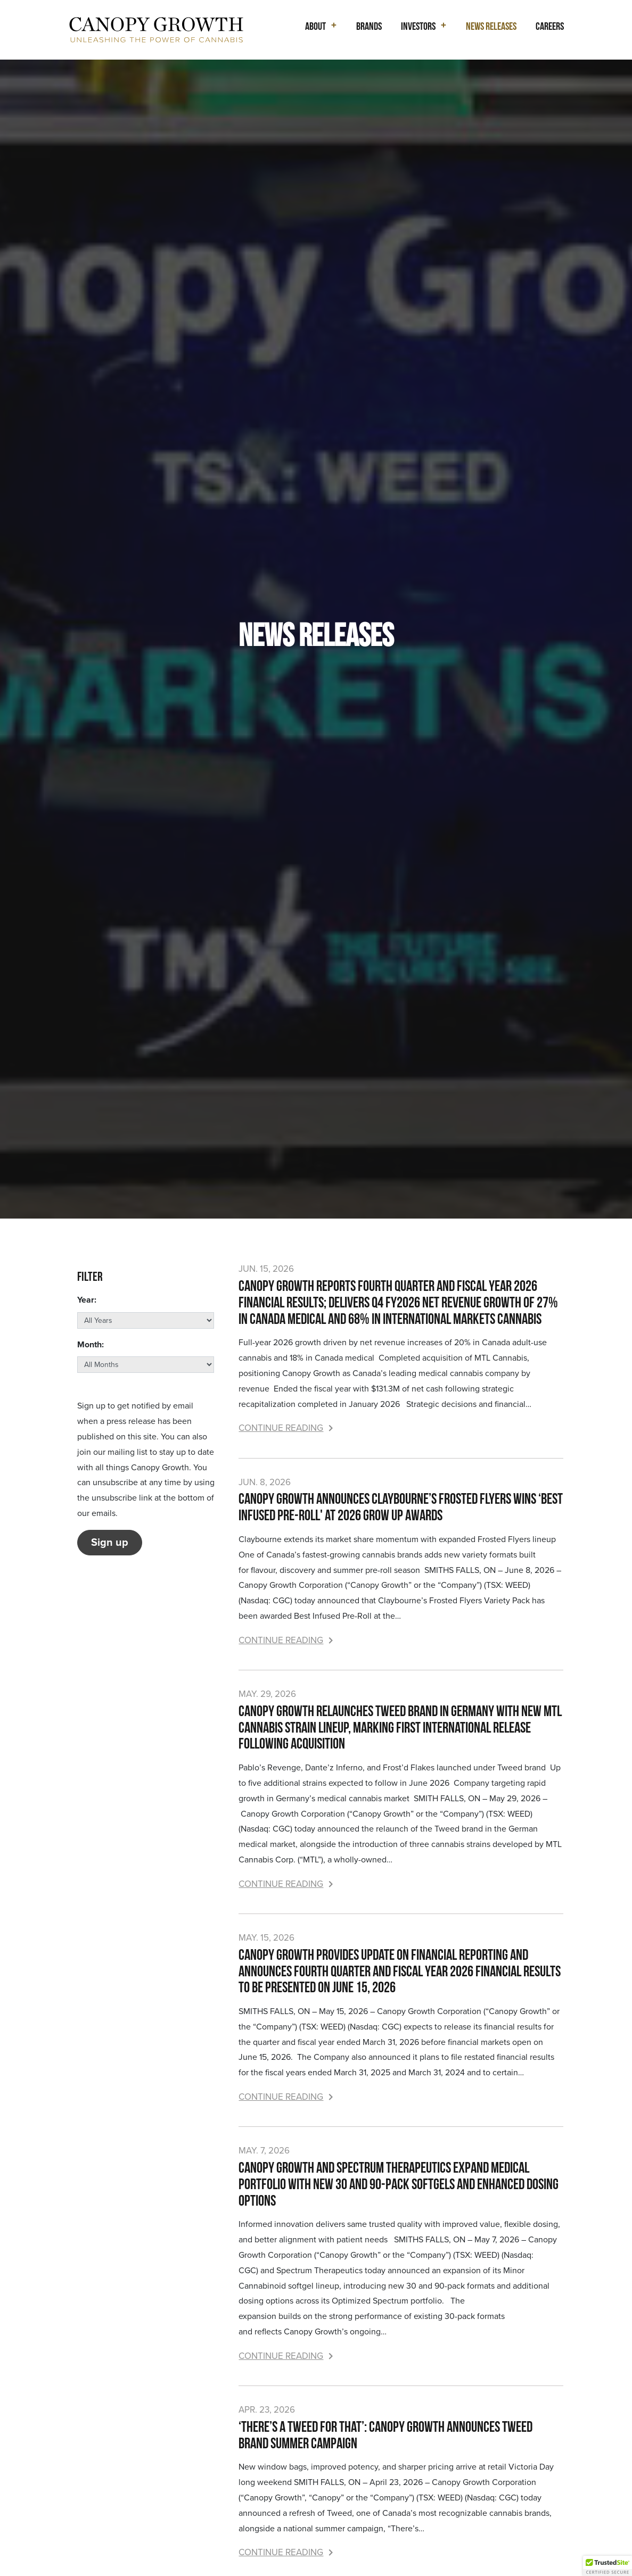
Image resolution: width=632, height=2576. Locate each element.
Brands (369, 26)
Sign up (109, 1542)
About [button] (315, 26)
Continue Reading (286, 1428)
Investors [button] (418, 26)
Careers (550, 26)
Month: (90, 1344)
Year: (86, 1300)
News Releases (491, 26)
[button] (607, 2566)
